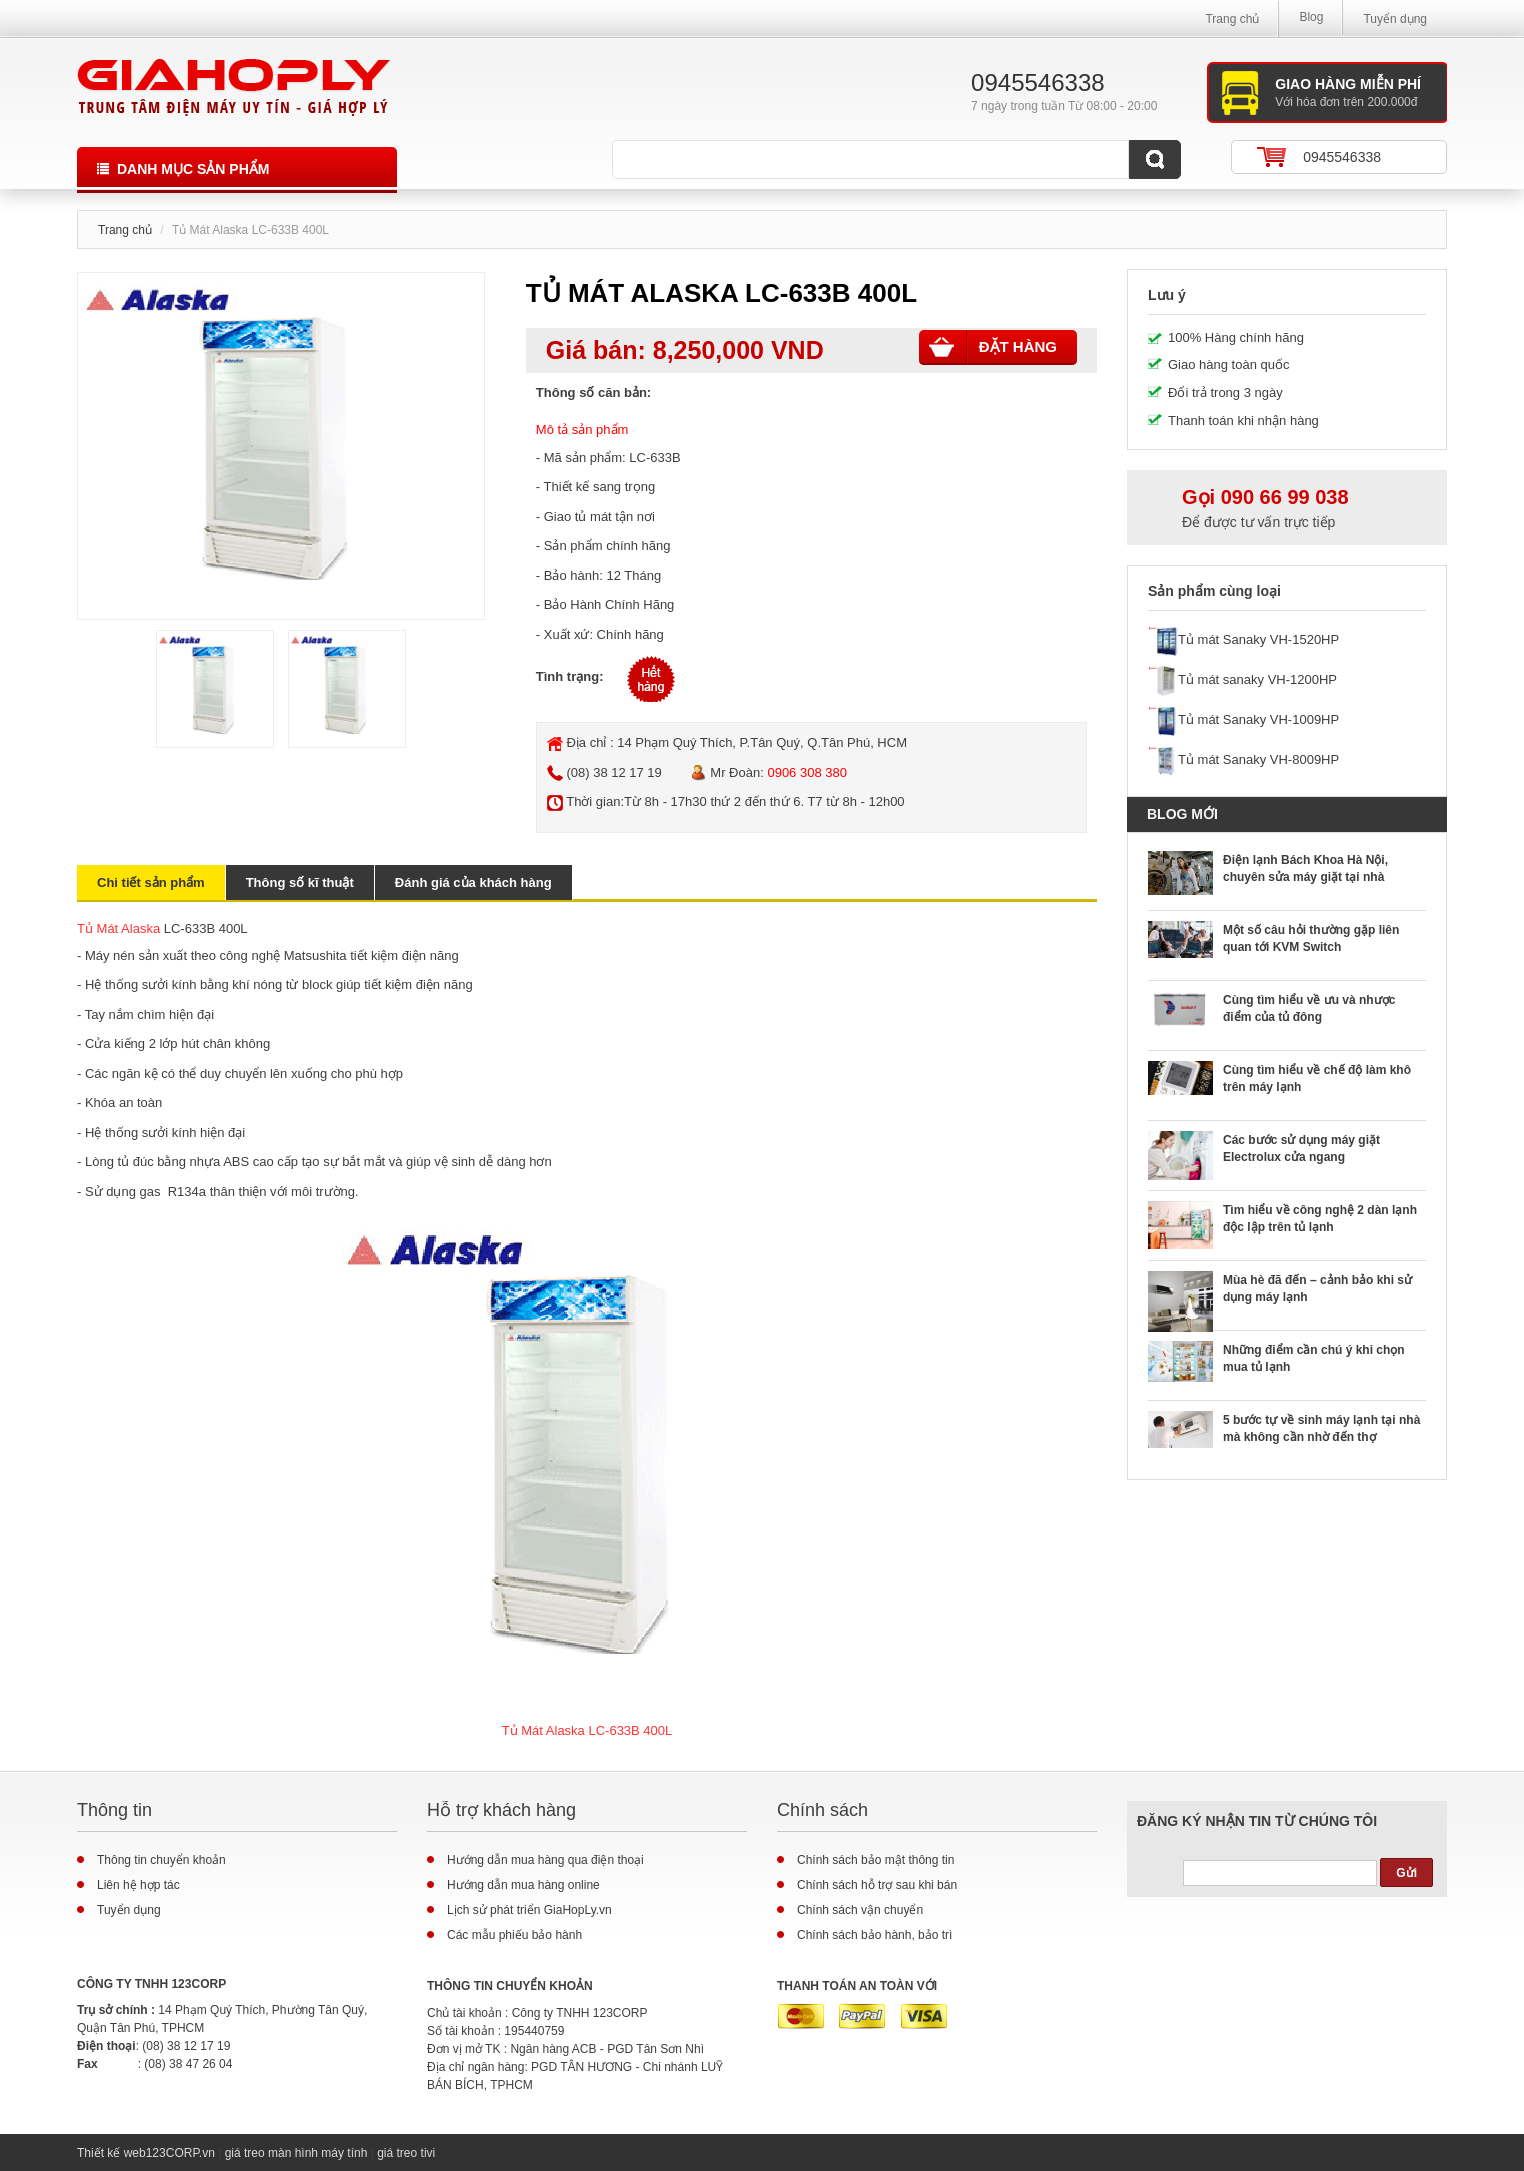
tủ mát (593, 516)
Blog (1311, 17)
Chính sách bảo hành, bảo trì (874, 1935)
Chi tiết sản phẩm (151, 882)
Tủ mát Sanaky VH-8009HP (1258, 759)
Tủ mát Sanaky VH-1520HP (1258, 639)
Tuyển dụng (1395, 19)
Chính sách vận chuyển (860, 1910)
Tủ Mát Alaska (118, 928)
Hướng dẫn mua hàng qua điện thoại (545, 1860)
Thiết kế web (111, 2153)
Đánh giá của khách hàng (473, 882)
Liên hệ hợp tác (138, 1885)
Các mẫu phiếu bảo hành (514, 1935)
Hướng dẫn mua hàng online (523, 1885)
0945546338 (1342, 157)
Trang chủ (1232, 19)
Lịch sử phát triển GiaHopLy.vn (529, 1910)
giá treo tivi (406, 2153)
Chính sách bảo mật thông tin (875, 1860)
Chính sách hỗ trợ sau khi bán (877, 1885)
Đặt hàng (993, 347)
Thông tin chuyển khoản (161, 1860)
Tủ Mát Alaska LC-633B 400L (587, 1730)
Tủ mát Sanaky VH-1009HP (1258, 719)
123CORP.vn (180, 2153)
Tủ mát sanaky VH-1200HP (1257, 679)
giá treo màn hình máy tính (296, 2153)
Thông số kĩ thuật (300, 882)
